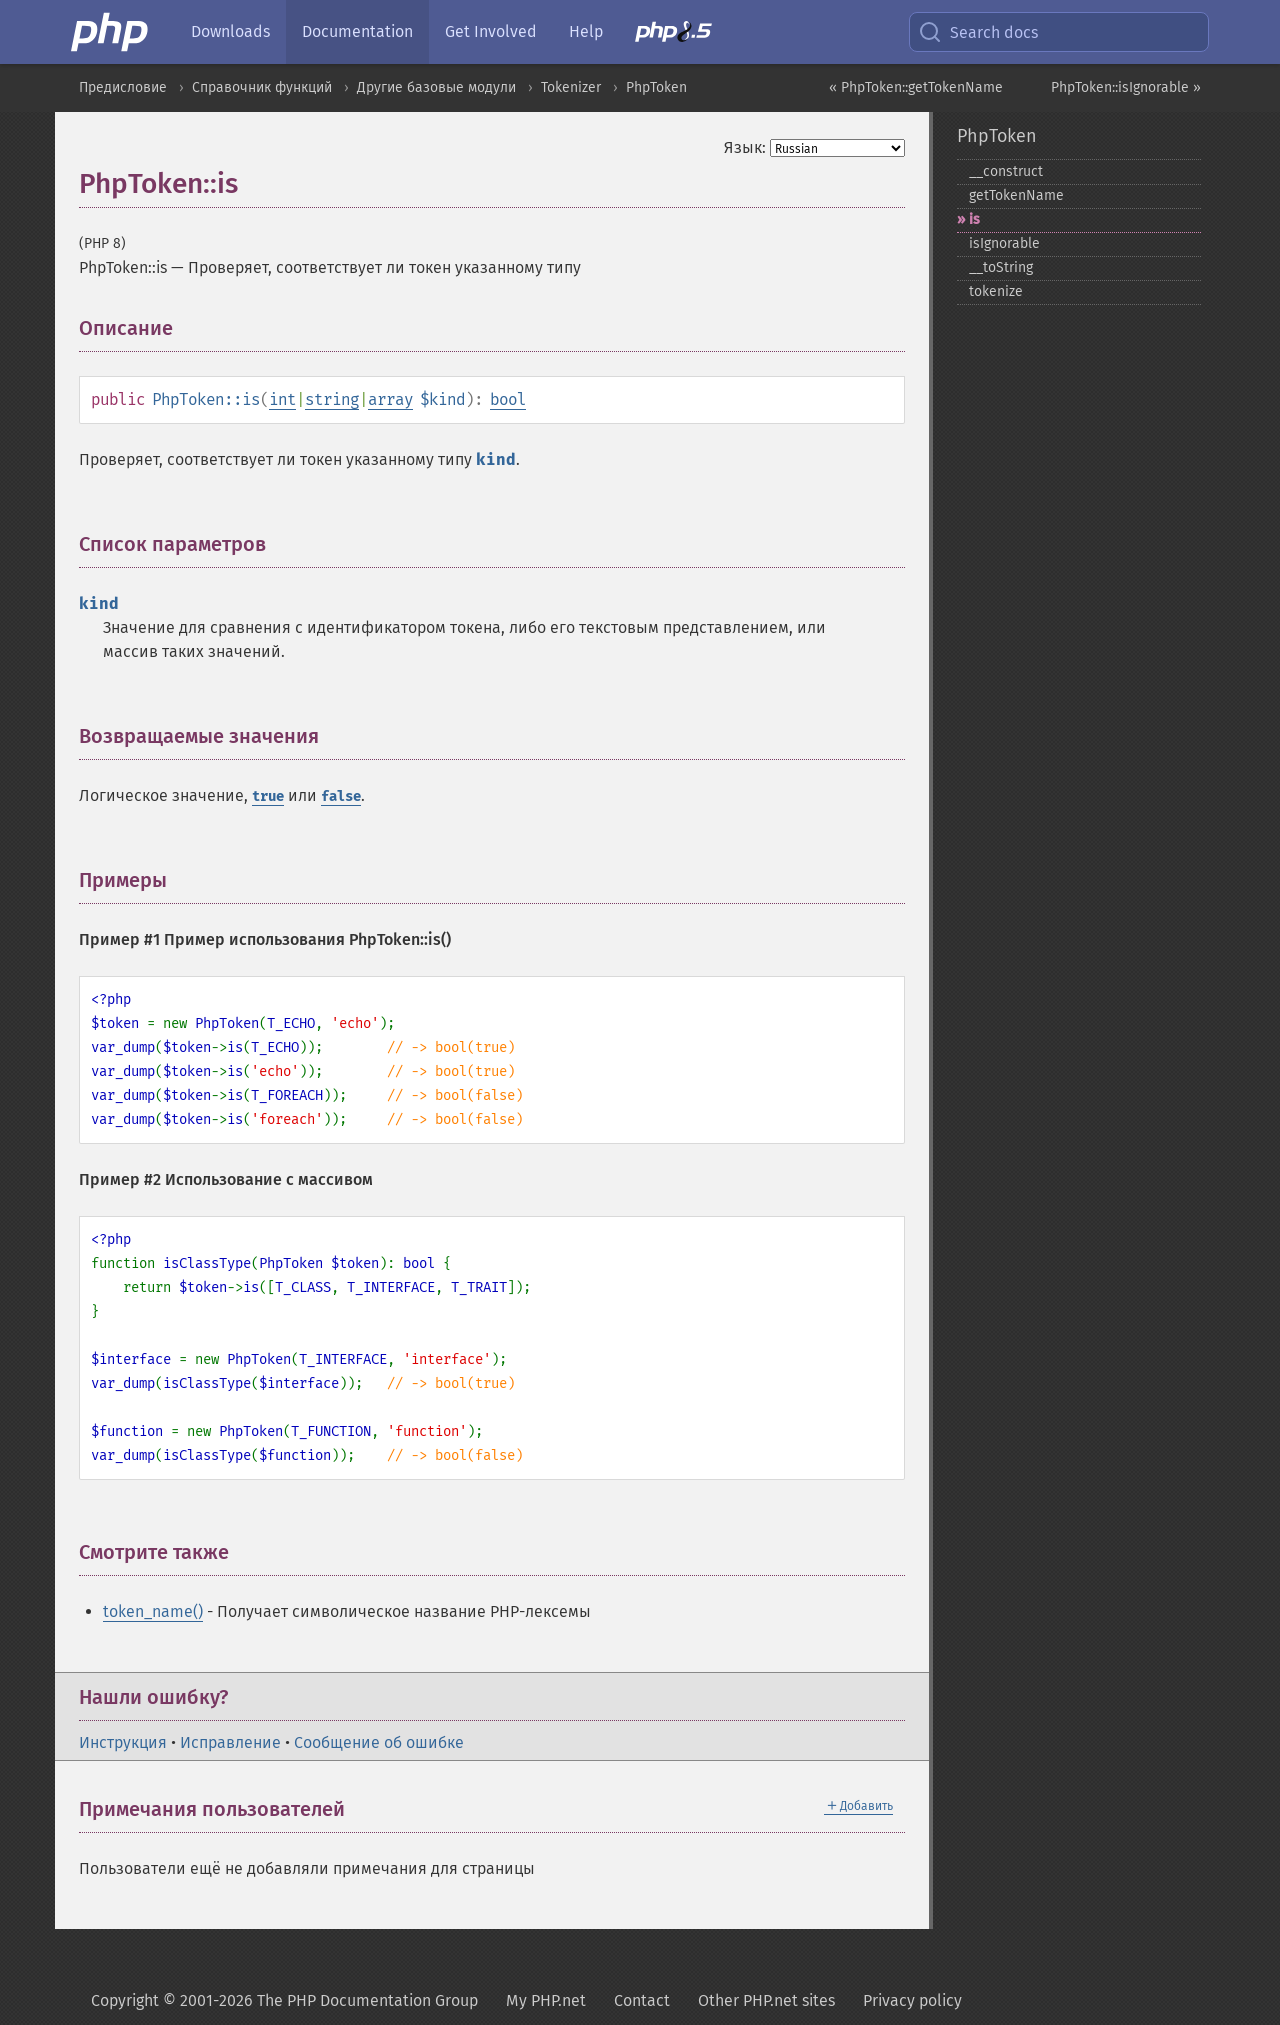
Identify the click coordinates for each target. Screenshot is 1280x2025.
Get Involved (491, 31)
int (282, 399)
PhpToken (656, 87)
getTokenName (1016, 195)
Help (586, 31)
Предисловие (123, 87)
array (390, 399)
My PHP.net (546, 2000)
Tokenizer (571, 87)
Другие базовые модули (436, 87)
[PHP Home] (111, 32)
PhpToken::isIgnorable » (1126, 87)
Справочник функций (262, 87)
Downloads (230, 31)
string (332, 399)
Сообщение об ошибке (379, 1742)
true (268, 796)
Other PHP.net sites (766, 2000)
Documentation (357, 31)
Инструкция (123, 1742)
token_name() (153, 1611)
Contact (642, 2000)
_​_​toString (1001, 267)
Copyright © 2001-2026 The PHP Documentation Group (284, 2000)
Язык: (745, 147)
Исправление (230, 1742)
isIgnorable (1004, 243)
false (341, 796)
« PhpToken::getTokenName (916, 87)
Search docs (978, 32)
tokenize (996, 291)
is (974, 219)
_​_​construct (1006, 171)
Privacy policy (912, 2000)
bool (508, 399)
